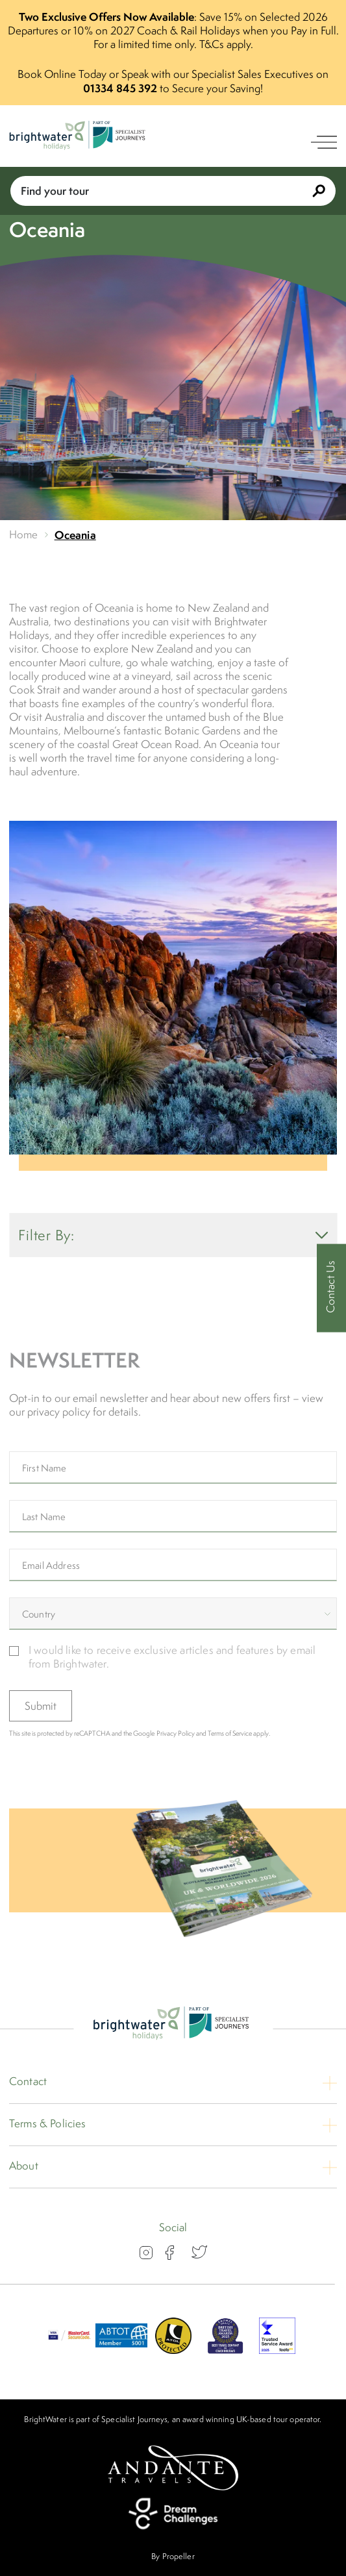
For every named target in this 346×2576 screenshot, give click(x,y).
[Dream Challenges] (173, 2513)
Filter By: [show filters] (173, 1235)
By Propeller (172, 2556)
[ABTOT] (121, 2350)
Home (23, 535)
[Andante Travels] (173, 2468)
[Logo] (79, 137)
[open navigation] (324, 142)
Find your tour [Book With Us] (173, 190)
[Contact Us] (331, 1288)
